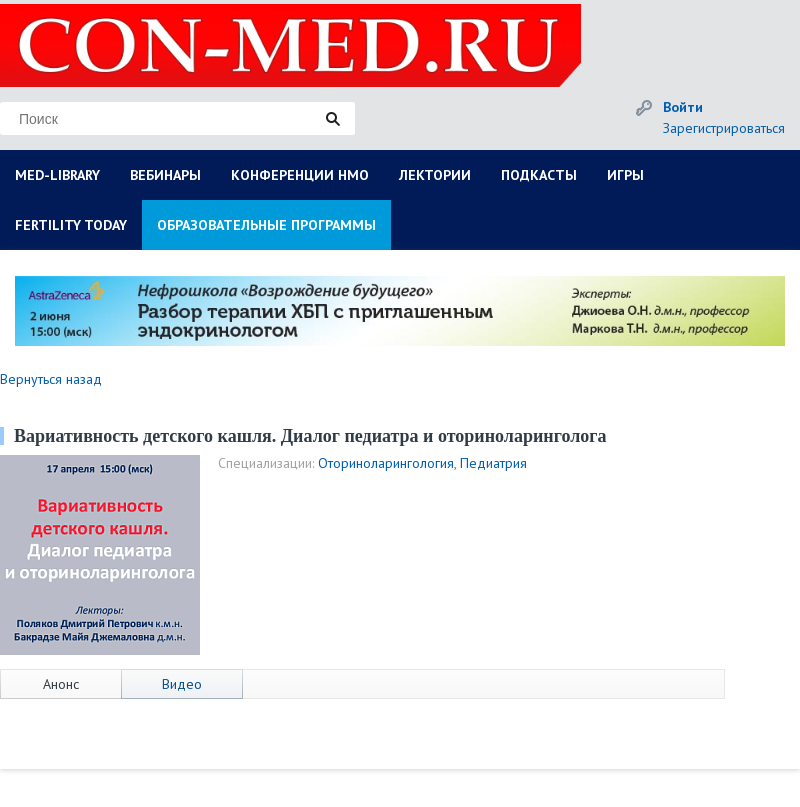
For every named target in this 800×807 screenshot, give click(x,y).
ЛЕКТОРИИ (435, 175)
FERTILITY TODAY (71, 225)
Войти (683, 107)
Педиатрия (493, 463)
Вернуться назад (51, 379)
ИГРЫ (625, 175)
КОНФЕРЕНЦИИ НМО (300, 175)
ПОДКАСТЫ (539, 175)
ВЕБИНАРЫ (165, 175)
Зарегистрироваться (724, 128)
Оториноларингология (386, 463)
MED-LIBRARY (57, 175)
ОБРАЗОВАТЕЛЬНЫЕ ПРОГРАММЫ (266, 225)
